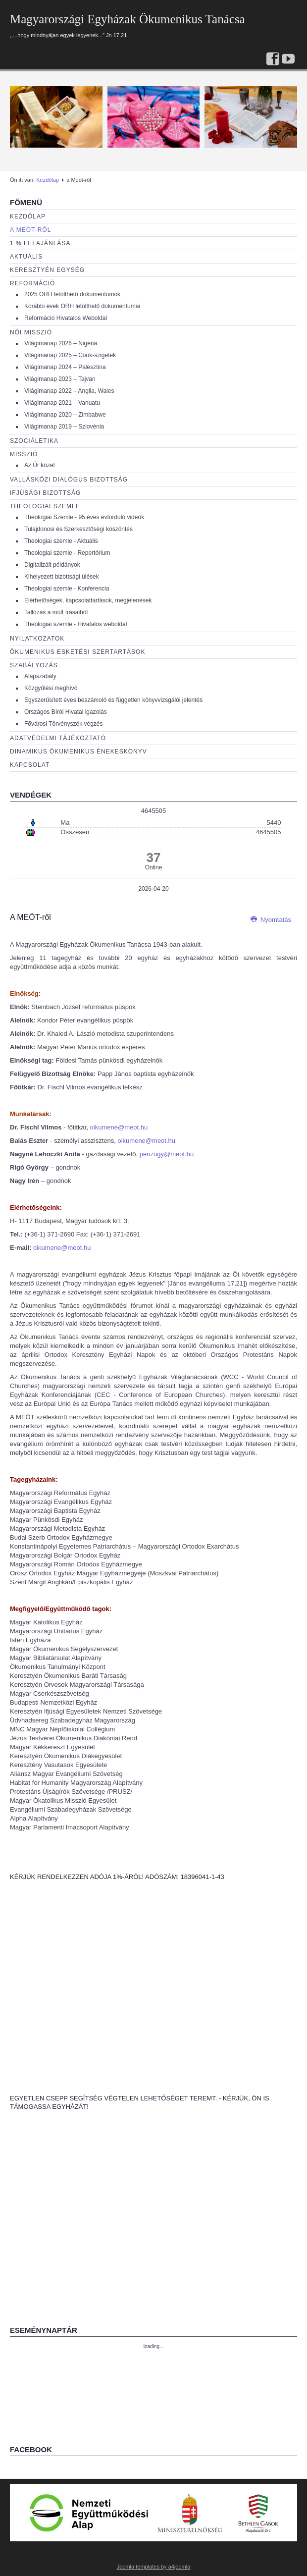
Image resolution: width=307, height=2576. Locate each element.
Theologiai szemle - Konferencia (66, 588)
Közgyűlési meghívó (50, 688)
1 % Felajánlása (40, 243)
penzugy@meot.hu (167, 1154)
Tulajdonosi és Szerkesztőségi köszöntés (78, 529)
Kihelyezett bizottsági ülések (61, 576)
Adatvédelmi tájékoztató (58, 738)
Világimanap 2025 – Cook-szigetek (70, 355)
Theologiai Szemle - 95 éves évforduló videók (84, 517)
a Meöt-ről (30, 229)
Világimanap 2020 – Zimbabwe (65, 414)
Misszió (24, 454)
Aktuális (26, 256)
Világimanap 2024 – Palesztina (65, 367)
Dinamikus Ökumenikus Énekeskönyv (78, 751)
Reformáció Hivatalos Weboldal (65, 318)
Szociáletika (34, 440)
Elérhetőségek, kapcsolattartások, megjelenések (88, 600)
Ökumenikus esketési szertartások (77, 651)
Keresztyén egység (47, 270)
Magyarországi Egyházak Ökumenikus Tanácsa (127, 19)
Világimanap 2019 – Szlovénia (64, 426)
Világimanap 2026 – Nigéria (60, 343)
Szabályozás (34, 665)
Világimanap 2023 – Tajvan (60, 379)
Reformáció (32, 283)
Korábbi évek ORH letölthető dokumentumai (82, 306)
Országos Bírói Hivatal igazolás (65, 711)
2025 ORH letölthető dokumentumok (72, 294)
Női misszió (31, 332)
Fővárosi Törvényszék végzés (63, 723)
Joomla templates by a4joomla (154, 2567)
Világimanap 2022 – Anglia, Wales (69, 390)
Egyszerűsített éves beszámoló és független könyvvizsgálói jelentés (113, 700)
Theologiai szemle (45, 506)
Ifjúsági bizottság (45, 492)
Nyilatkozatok (37, 638)
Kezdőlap (47, 180)
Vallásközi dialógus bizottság (69, 479)
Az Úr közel (39, 465)
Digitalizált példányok (52, 564)
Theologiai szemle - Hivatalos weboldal (75, 624)
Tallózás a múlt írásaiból (56, 612)
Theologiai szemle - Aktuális (61, 540)
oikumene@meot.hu (119, 1127)
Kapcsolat (30, 764)
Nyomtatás (270, 919)
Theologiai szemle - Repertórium (67, 552)
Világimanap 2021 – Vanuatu (62, 402)
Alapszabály (40, 676)
